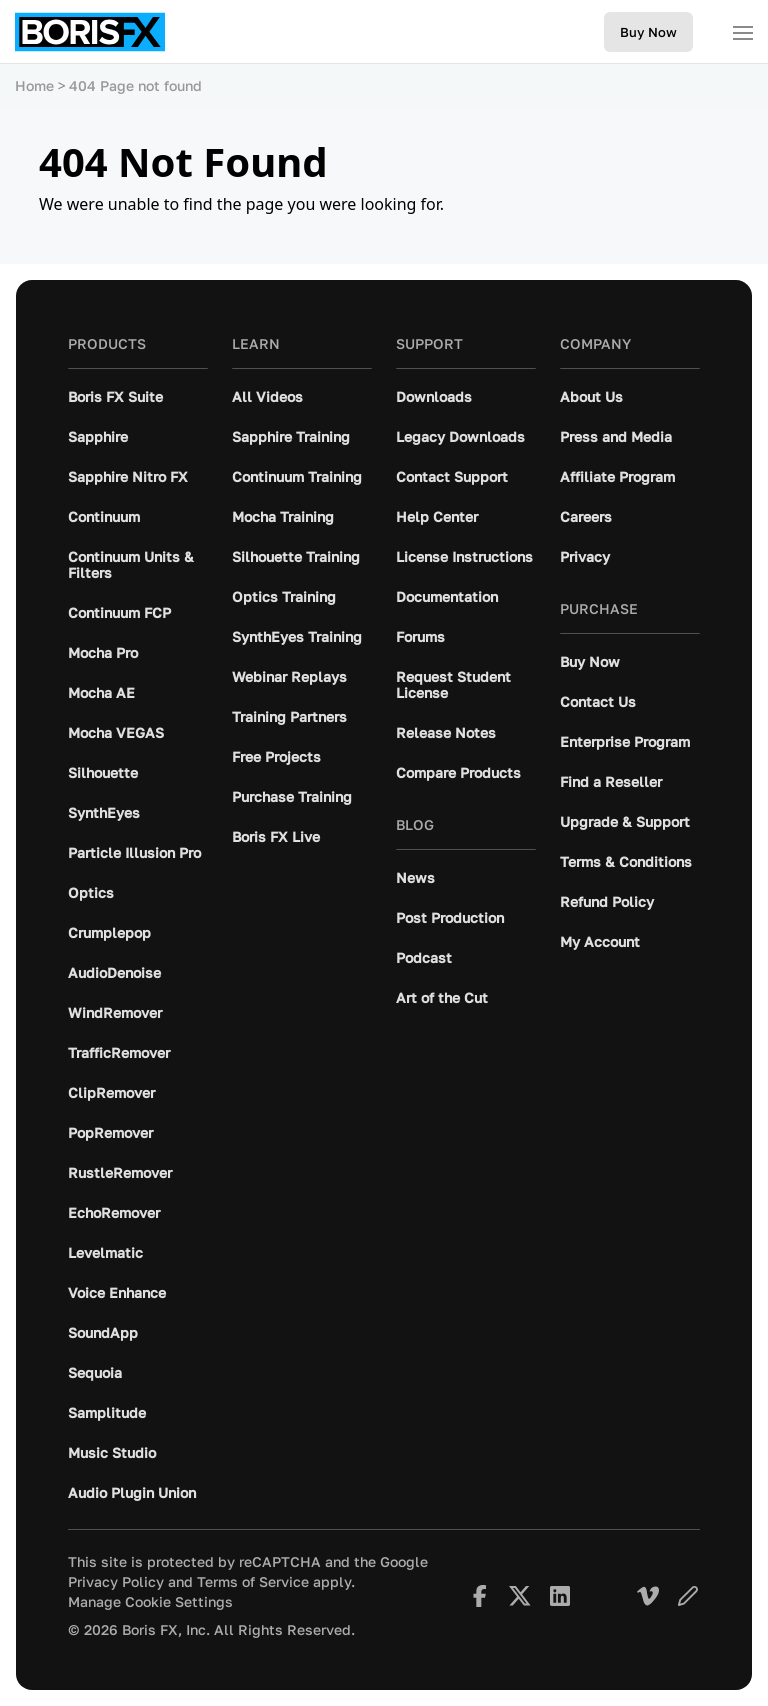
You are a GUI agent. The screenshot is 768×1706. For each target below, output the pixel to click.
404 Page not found (135, 85)
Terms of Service (253, 1582)
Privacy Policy (116, 1582)
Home (34, 85)
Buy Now (648, 32)
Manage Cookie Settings (150, 1602)
